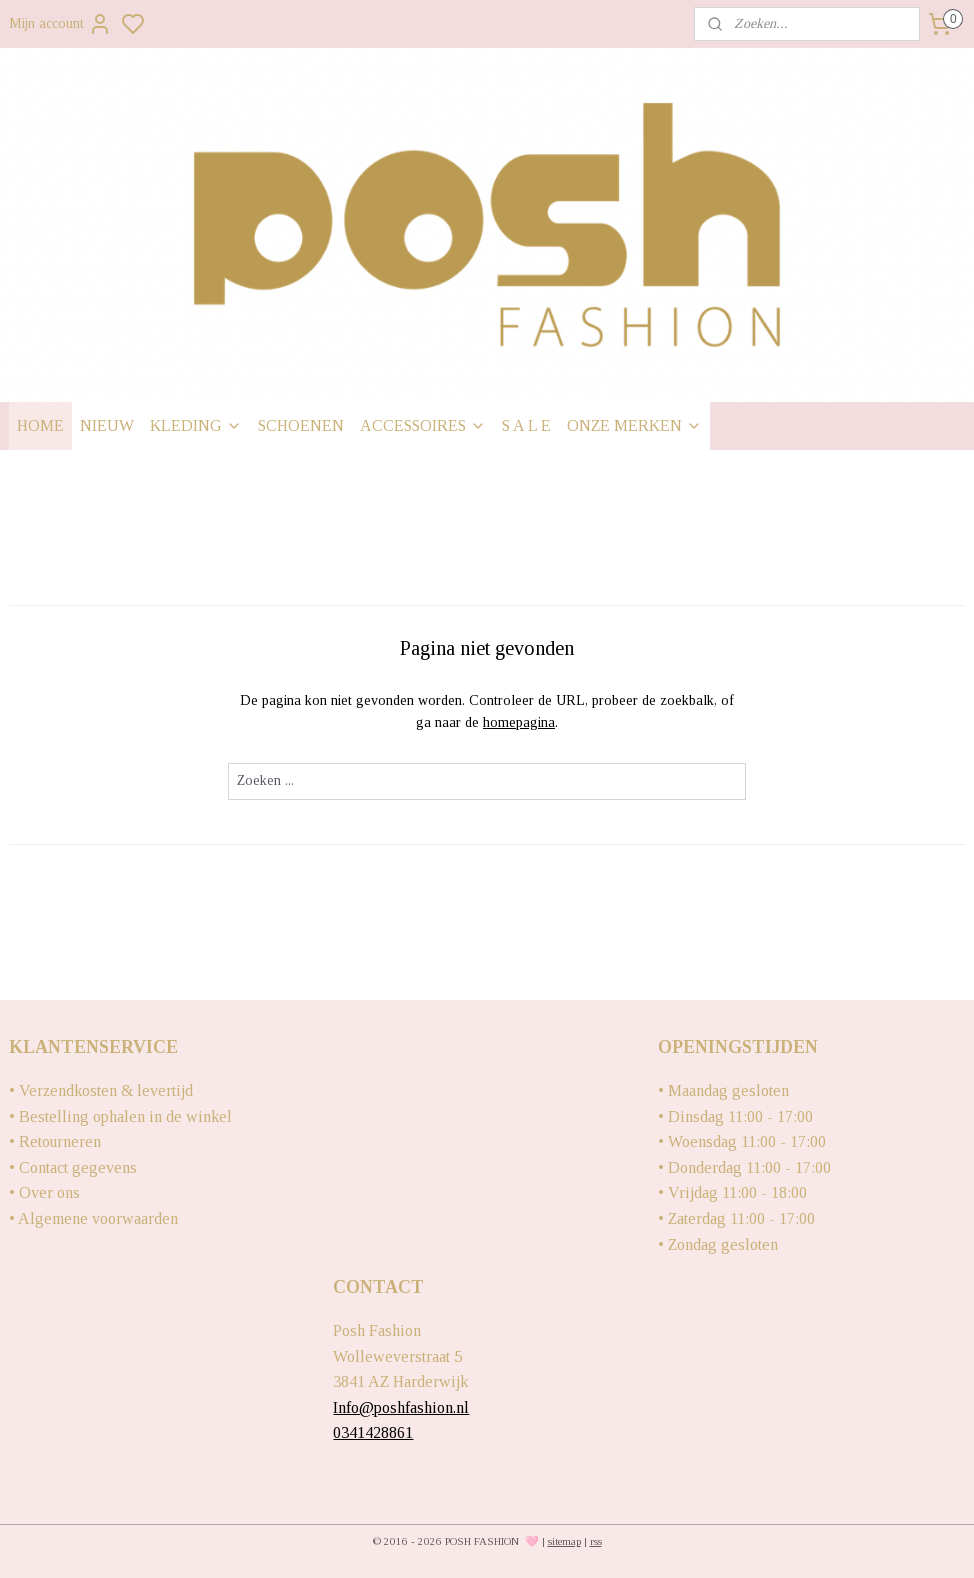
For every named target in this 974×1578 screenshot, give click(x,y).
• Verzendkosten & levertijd (101, 1090)
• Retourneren (55, 1141)
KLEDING (196, 425)
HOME (40, 425)
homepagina (519, 723)
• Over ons (44, 1192)
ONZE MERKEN (634, 425)
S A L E (526, 425)
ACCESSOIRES (423, 425)
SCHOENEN (301, 425)
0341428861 (373, 1432)
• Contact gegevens (73, 1167)
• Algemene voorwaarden (93, 1218)
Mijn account (60, 24)
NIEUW (107, 425)
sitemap (564, 1541)
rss (596, 1541)
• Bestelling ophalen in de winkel (120, 1116)
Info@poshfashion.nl (401, 1407)
